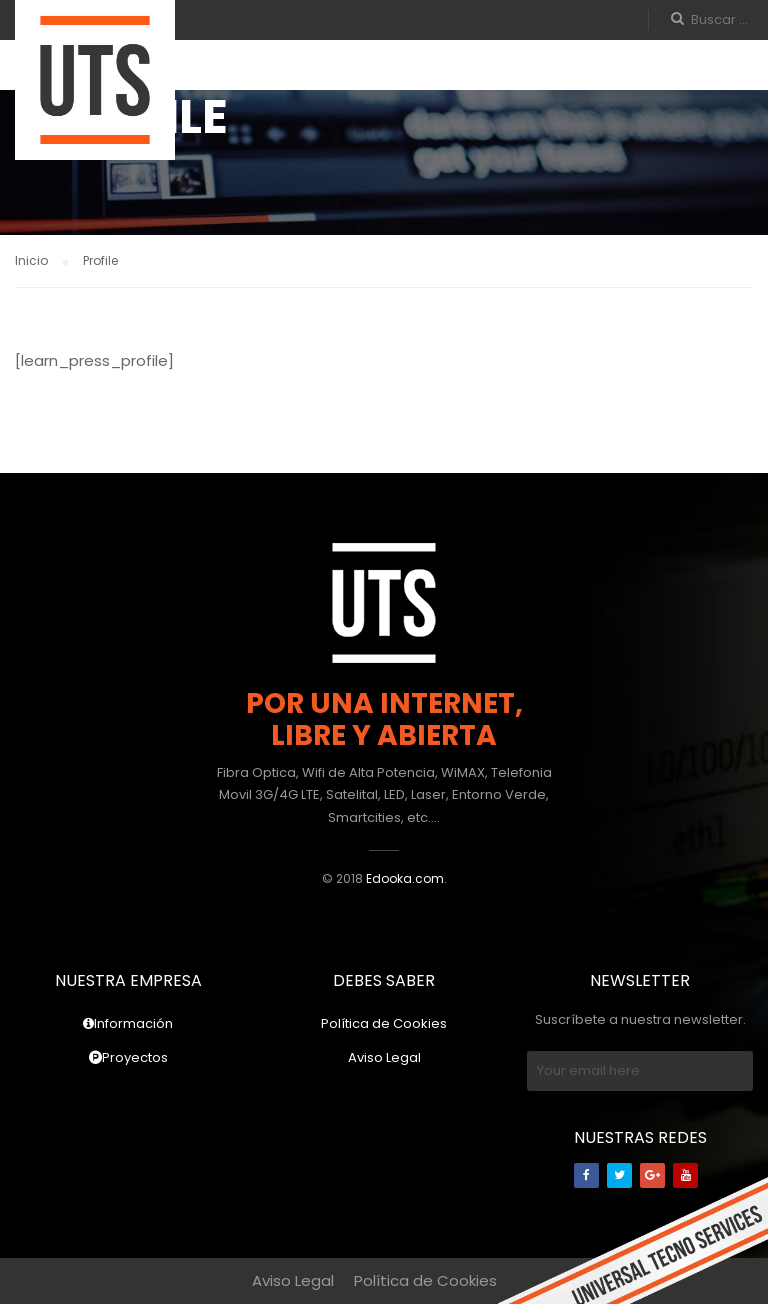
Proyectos (128, 1057)
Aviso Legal (384, 1057)
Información (128, 1023)
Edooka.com (405, 878)
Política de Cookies (384, 1023)
